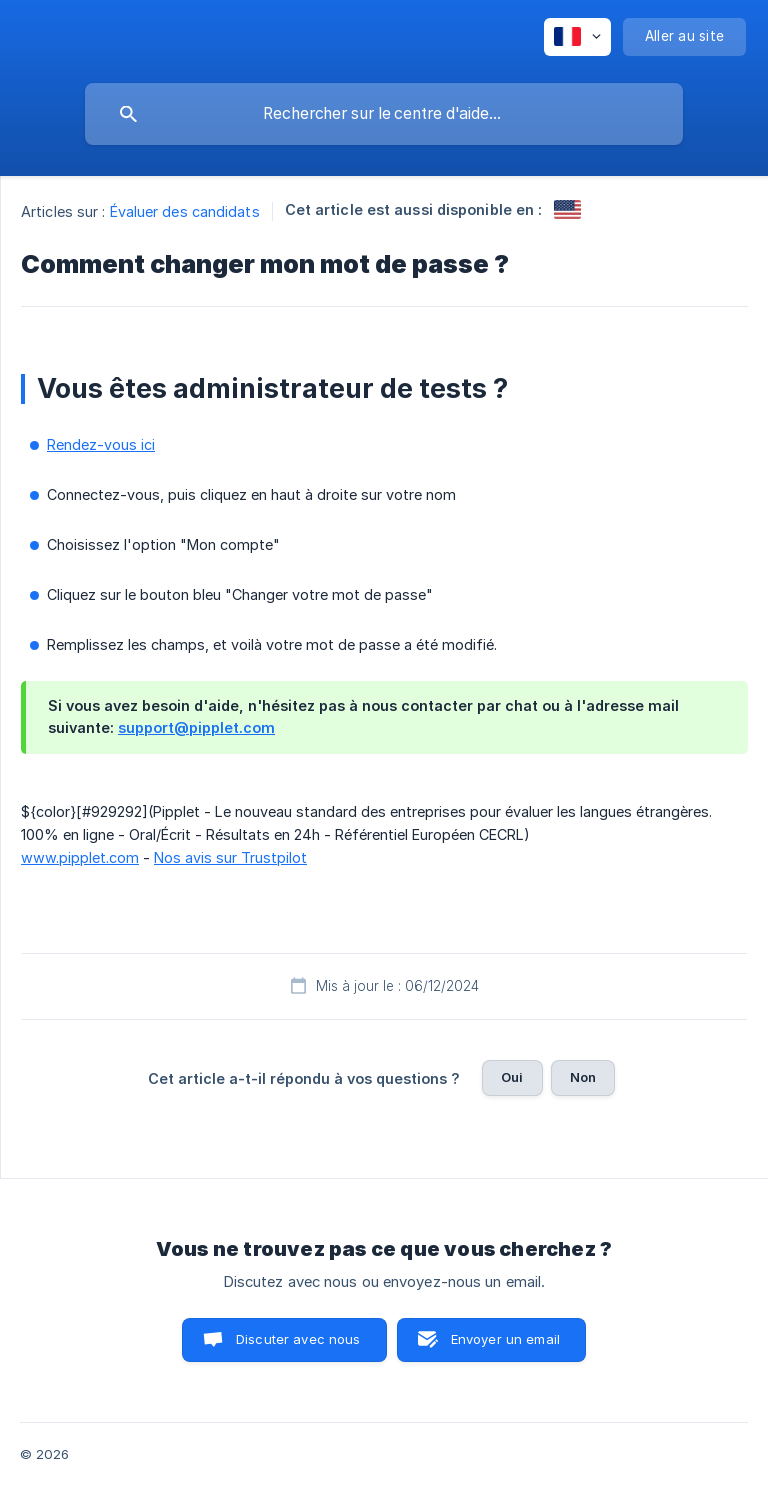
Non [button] (583, 1077)
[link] (567, 209)
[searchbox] (384, 114)
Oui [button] (512, 1077)
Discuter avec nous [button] (298, 1339)
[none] (577, 37)
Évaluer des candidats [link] (185, 211)
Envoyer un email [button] (505, 1339)
